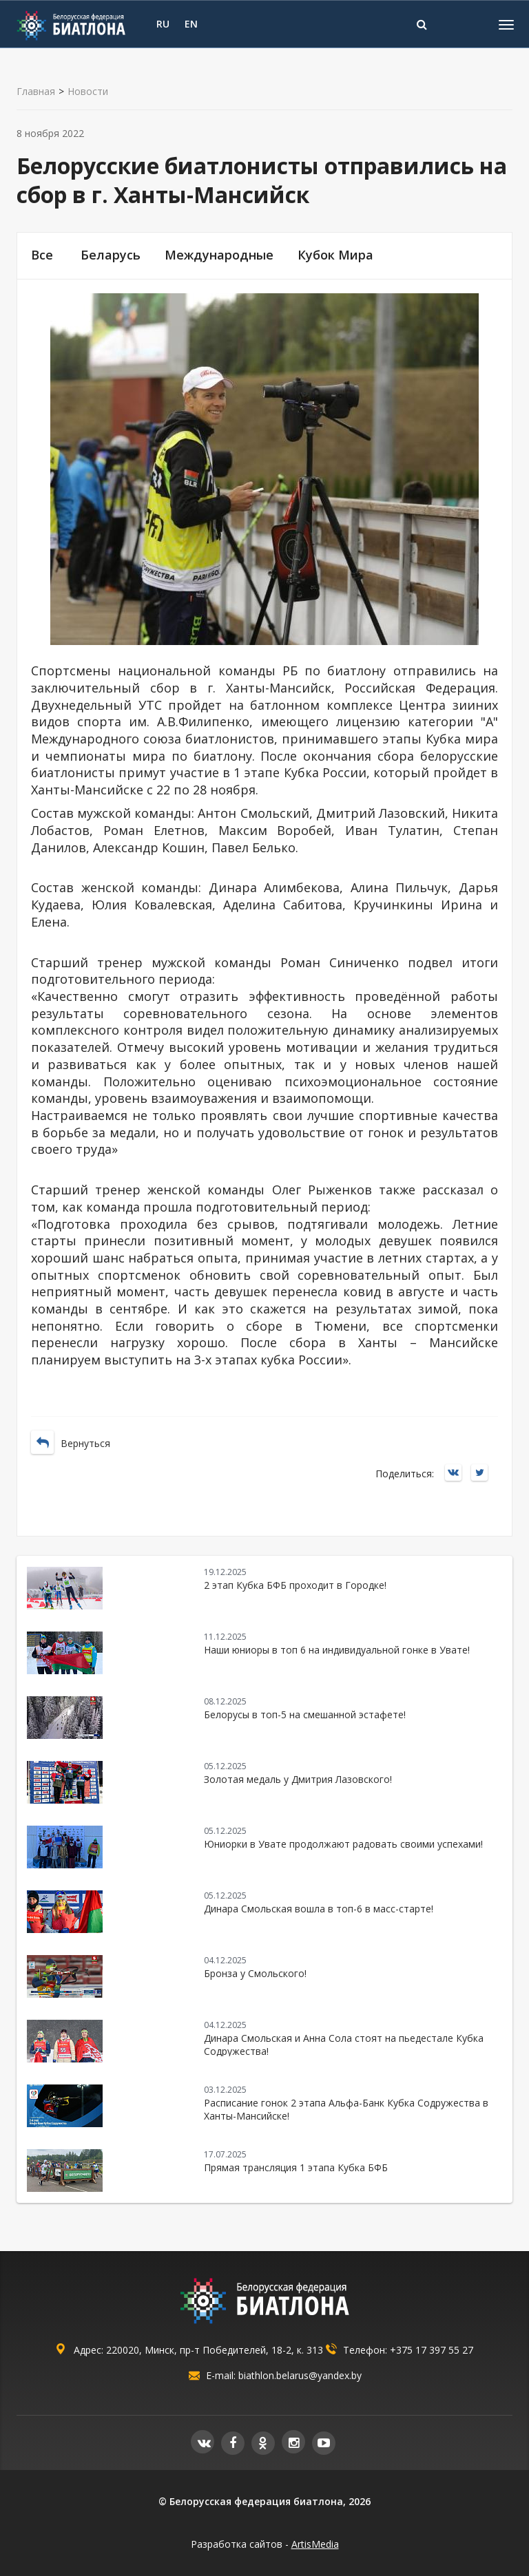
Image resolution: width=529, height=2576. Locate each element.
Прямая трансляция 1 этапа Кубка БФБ (296, 2167)
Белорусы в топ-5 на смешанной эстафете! (305, 1714)
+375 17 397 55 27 (431, 2349)
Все (42, 255)
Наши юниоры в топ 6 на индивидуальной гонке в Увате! (337, 1649)
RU (162, 23)
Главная (36, 91)
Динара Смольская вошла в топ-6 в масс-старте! (318, 1908)
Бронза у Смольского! (255, 1973)
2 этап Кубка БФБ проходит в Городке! (295, 1585)
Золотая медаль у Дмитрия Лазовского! (298, 1779)
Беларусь (111, 255)
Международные (219, 255)
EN (191, 23)
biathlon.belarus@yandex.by (300, 2375)
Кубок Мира (335, 255)
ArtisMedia (315, 2544)
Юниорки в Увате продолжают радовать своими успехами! (343, 1843)
